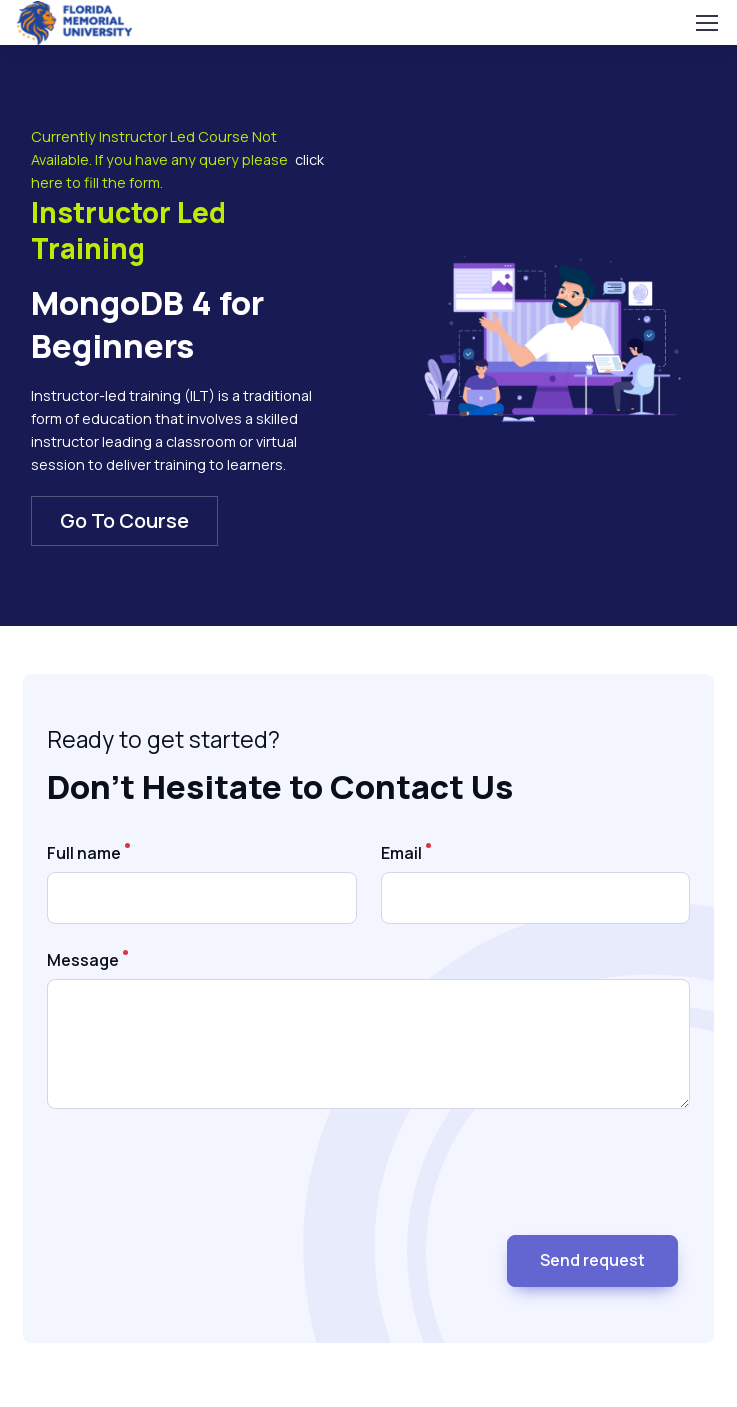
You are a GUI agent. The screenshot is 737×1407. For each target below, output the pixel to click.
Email (401, 853)
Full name (84, 853)
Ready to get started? (163, 739)
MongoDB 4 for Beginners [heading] (147, 325)
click (309, 159)
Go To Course (124, 520)
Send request (592, 1260)
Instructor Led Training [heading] (128, 230)
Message (83, 960)
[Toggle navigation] (706, 23)
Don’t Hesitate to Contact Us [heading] (280, 787)
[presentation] (199, 1180)
